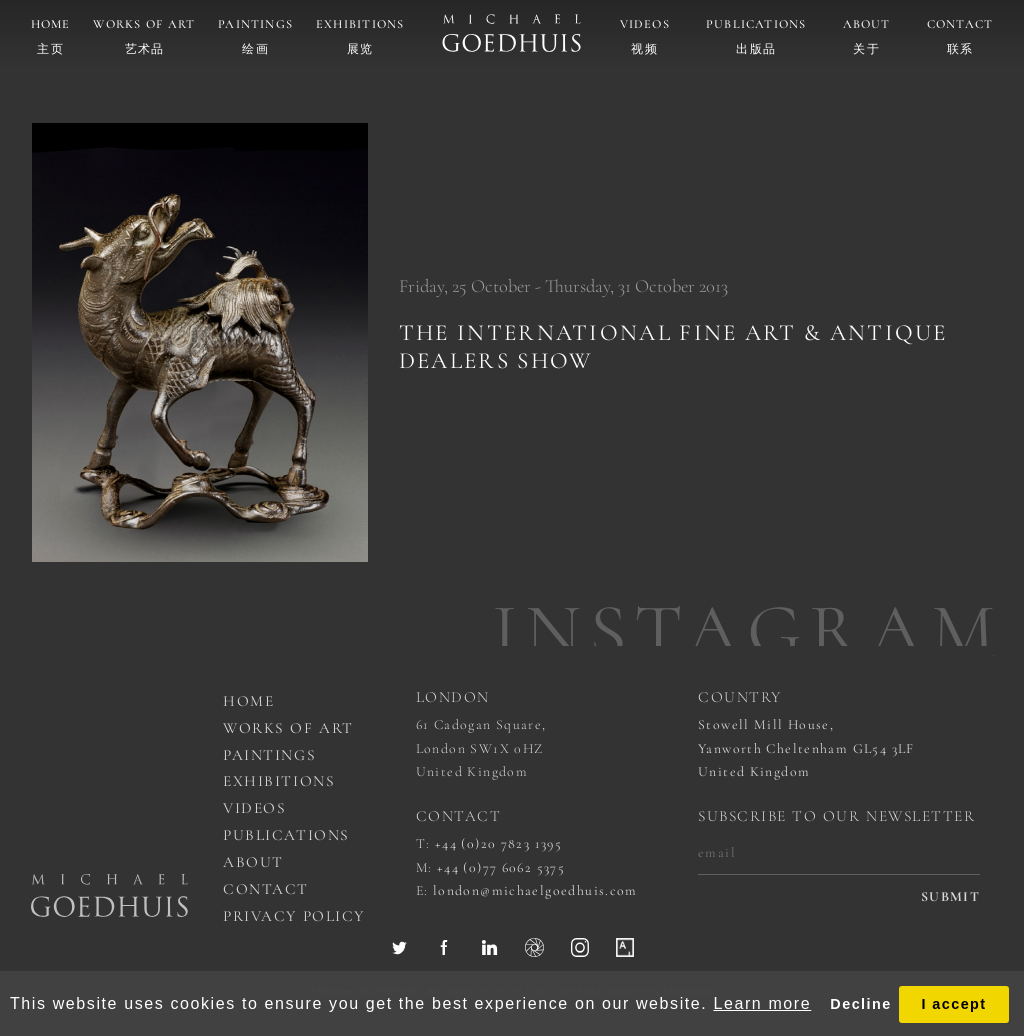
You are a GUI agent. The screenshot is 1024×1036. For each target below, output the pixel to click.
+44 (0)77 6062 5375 (501, 867)
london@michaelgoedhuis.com (535, 890)
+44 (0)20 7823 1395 (498, 843)
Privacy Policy (294, 916)
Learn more (762, 1003)
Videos (645, 24)
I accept (953, 1004)
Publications (756, 24)
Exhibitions (360, 24)
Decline (860, 1004)
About (867, 24)
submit (950, 897)
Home (51, 24)
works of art (288, 728)
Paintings (255, 24)
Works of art (144, 24)
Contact (960, 24)
